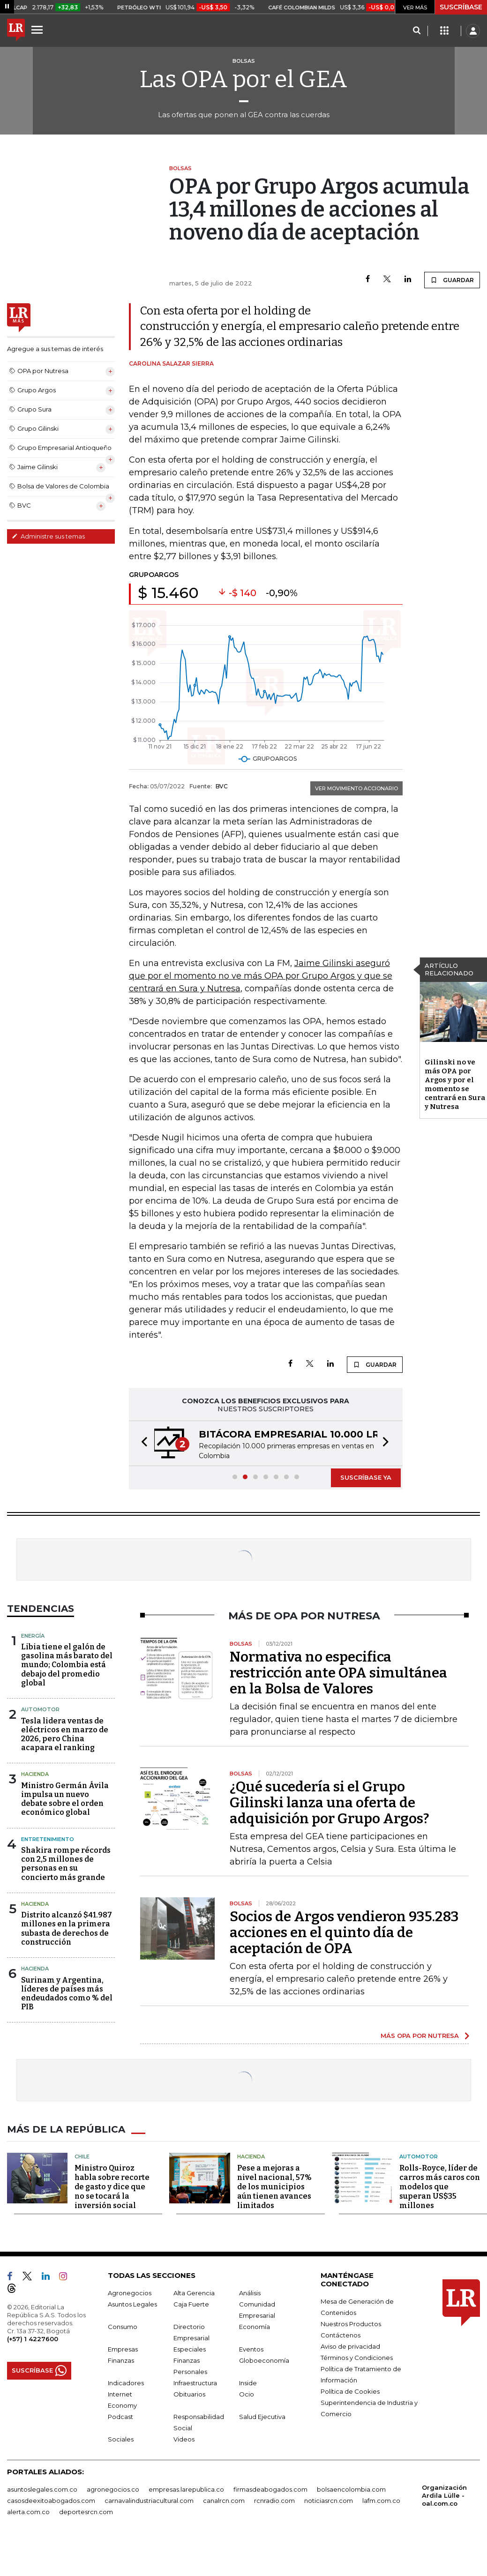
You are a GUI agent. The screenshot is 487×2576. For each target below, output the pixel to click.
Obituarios (189, 2394)
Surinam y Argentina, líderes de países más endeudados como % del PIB (66, 1994)
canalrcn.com (224, 2500)
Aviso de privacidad (350, 2346)
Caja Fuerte (191, 2304)
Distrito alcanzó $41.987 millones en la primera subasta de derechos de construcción (66, 1928)
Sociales (121, 2439)
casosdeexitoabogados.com (51, 2500)
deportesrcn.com (86, 2512)
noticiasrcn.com (328, 2500)
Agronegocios (129, 2293)
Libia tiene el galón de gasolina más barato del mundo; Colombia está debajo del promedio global (66, 1664)
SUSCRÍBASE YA (365, 1477)
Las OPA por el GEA (243, 79)
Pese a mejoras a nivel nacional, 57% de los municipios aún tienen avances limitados (274, 2187)
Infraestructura (195, 2383)
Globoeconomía (264, 2360)
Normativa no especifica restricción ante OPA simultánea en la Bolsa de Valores (338, 1672)
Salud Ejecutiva (262, 2416)
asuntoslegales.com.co (42, 2489)
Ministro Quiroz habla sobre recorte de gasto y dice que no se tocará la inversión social (112, 2187)
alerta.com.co (28, 2512)
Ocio (246, 2394)
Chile (82, 2156)
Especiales (189, 2349)
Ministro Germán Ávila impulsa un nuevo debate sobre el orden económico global (65, 1799)
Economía (254, 2326)
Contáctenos (340, 2335)
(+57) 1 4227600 (32, 2339)
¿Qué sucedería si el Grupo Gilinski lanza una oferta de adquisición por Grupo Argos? (329, 1802)
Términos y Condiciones (357, 2357)
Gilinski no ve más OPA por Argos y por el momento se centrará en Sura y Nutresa (455, 1084)
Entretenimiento (47, 1839)
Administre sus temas (48, 536)
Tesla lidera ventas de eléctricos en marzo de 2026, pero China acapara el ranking (64, 1734)
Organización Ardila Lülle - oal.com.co (444, 2495)
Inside (248, 2383)
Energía (33, 1635)
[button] (141, 1443)
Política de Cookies (350, 2391)
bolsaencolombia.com (351, 2489)
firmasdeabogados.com (270, 2489)
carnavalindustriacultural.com (149, 2500)
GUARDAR (452, 280)
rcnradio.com (274, 2500)
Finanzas (121, 2360)
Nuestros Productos (351, 2324)
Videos (184, 2439)
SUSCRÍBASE (461, 7)
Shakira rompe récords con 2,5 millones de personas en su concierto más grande (66, 1864)
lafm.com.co (381, 2500)
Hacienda (35, 1774)
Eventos (251, 2349)
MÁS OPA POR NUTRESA (420, 2035)
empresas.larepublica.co (186, 2489)
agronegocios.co (113, 2489)
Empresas (123, 2349)
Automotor (40, 1709)
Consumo (122, 2326)
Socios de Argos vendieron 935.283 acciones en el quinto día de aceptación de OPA (344, 1932)
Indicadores (126, 2383)
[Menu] (38, 29)
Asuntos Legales (132, 2304)
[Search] (416, 31)
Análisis (250, 2293)
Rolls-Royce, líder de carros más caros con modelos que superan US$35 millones (439, 2187)
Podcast (120, 2416)
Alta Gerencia (194, 2293)
